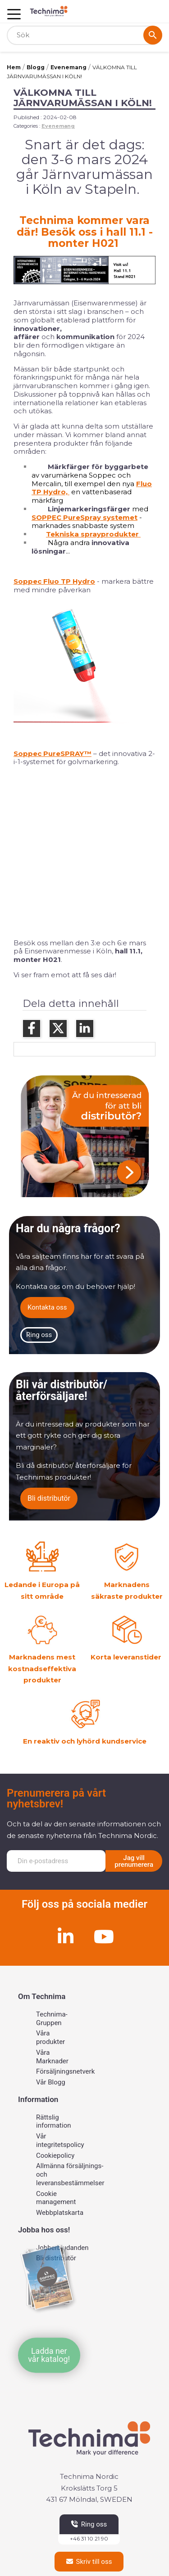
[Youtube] (104, 1936)
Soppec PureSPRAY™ (52, 753)
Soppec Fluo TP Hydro (54, 581)
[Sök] (84, 35)
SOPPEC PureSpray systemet (84, 517)
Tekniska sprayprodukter (93, 534)
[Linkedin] (65, 1936)
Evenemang (58, 126)
